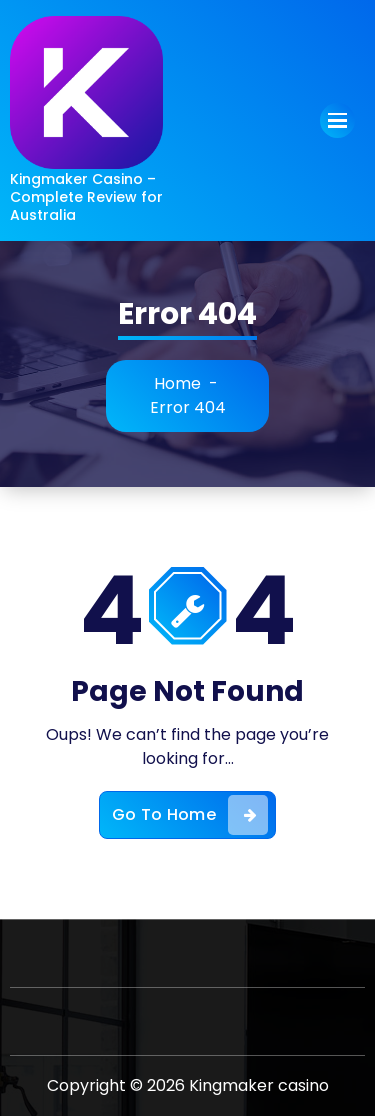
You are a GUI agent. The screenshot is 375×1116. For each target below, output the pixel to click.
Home (177, 383)
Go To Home (190, 815)
